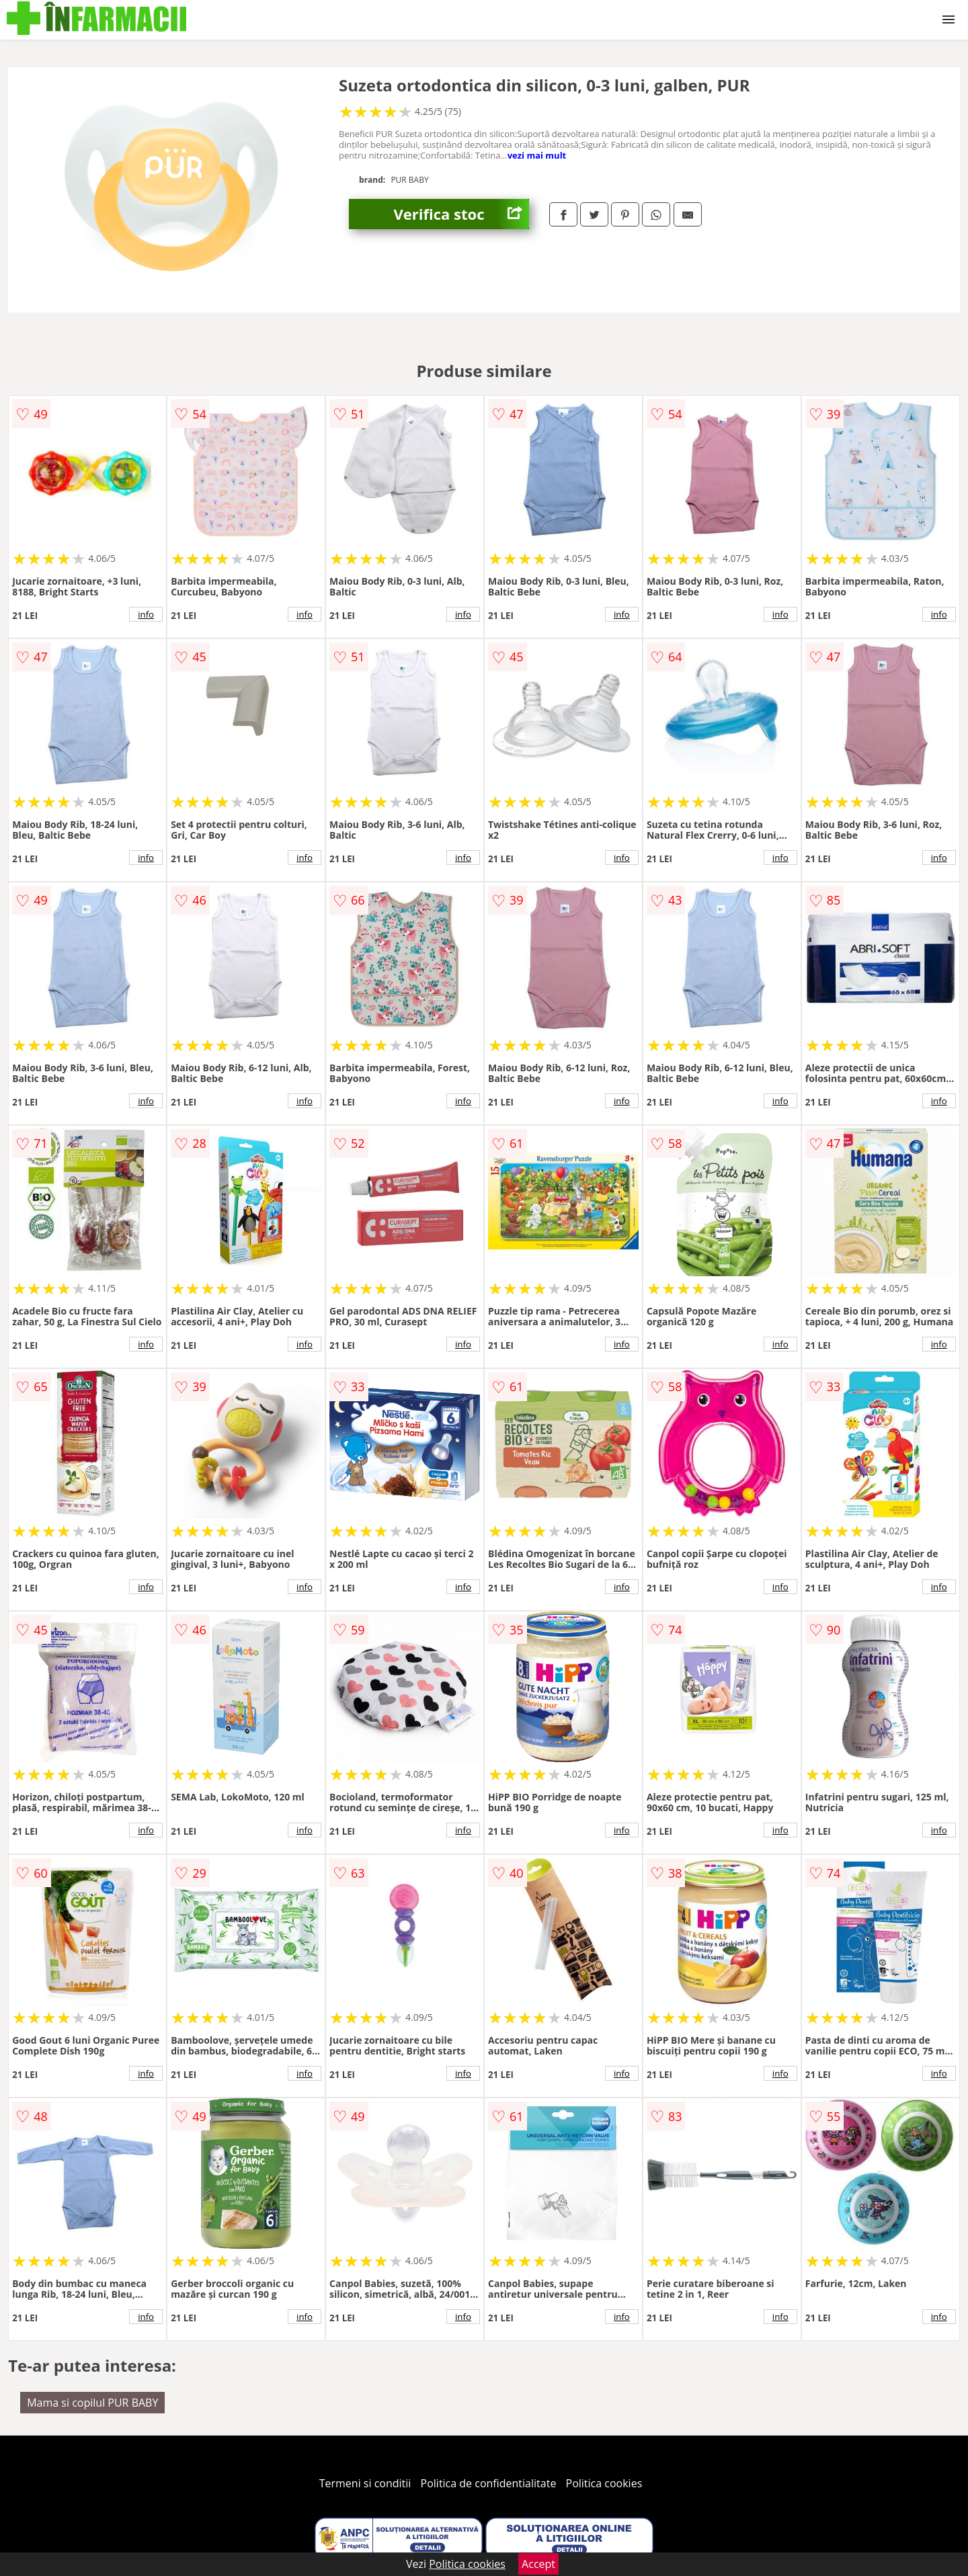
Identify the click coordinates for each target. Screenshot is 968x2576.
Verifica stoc (461, 214)
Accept (538, 2564)
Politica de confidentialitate (489, 2483)
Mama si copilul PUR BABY (92, 2402)
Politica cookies (604, 2483)
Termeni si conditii (365, 2483)
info (146, 614)
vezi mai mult (537, 155)
